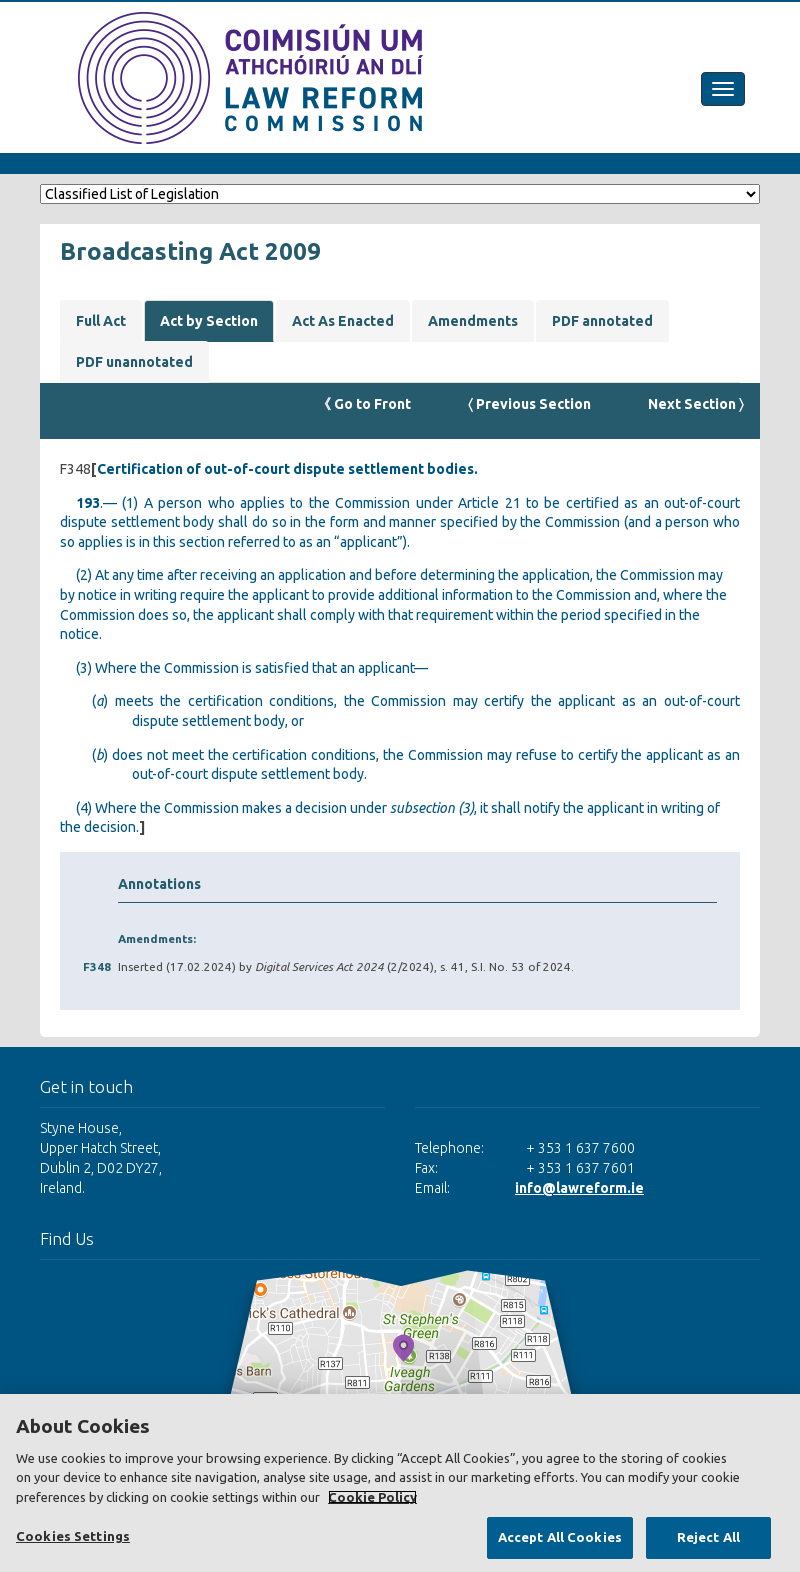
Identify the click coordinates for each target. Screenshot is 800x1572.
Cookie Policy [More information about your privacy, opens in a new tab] (372, 1497)
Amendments (473, 321)
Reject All (708, 1537)
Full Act (101, 321)
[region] (400, 1483)
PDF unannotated (134, 362)
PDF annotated (602, 321)
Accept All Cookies (560, 1537)
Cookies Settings (73, 1536)
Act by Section (209, 321)
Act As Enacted (343, 321)
